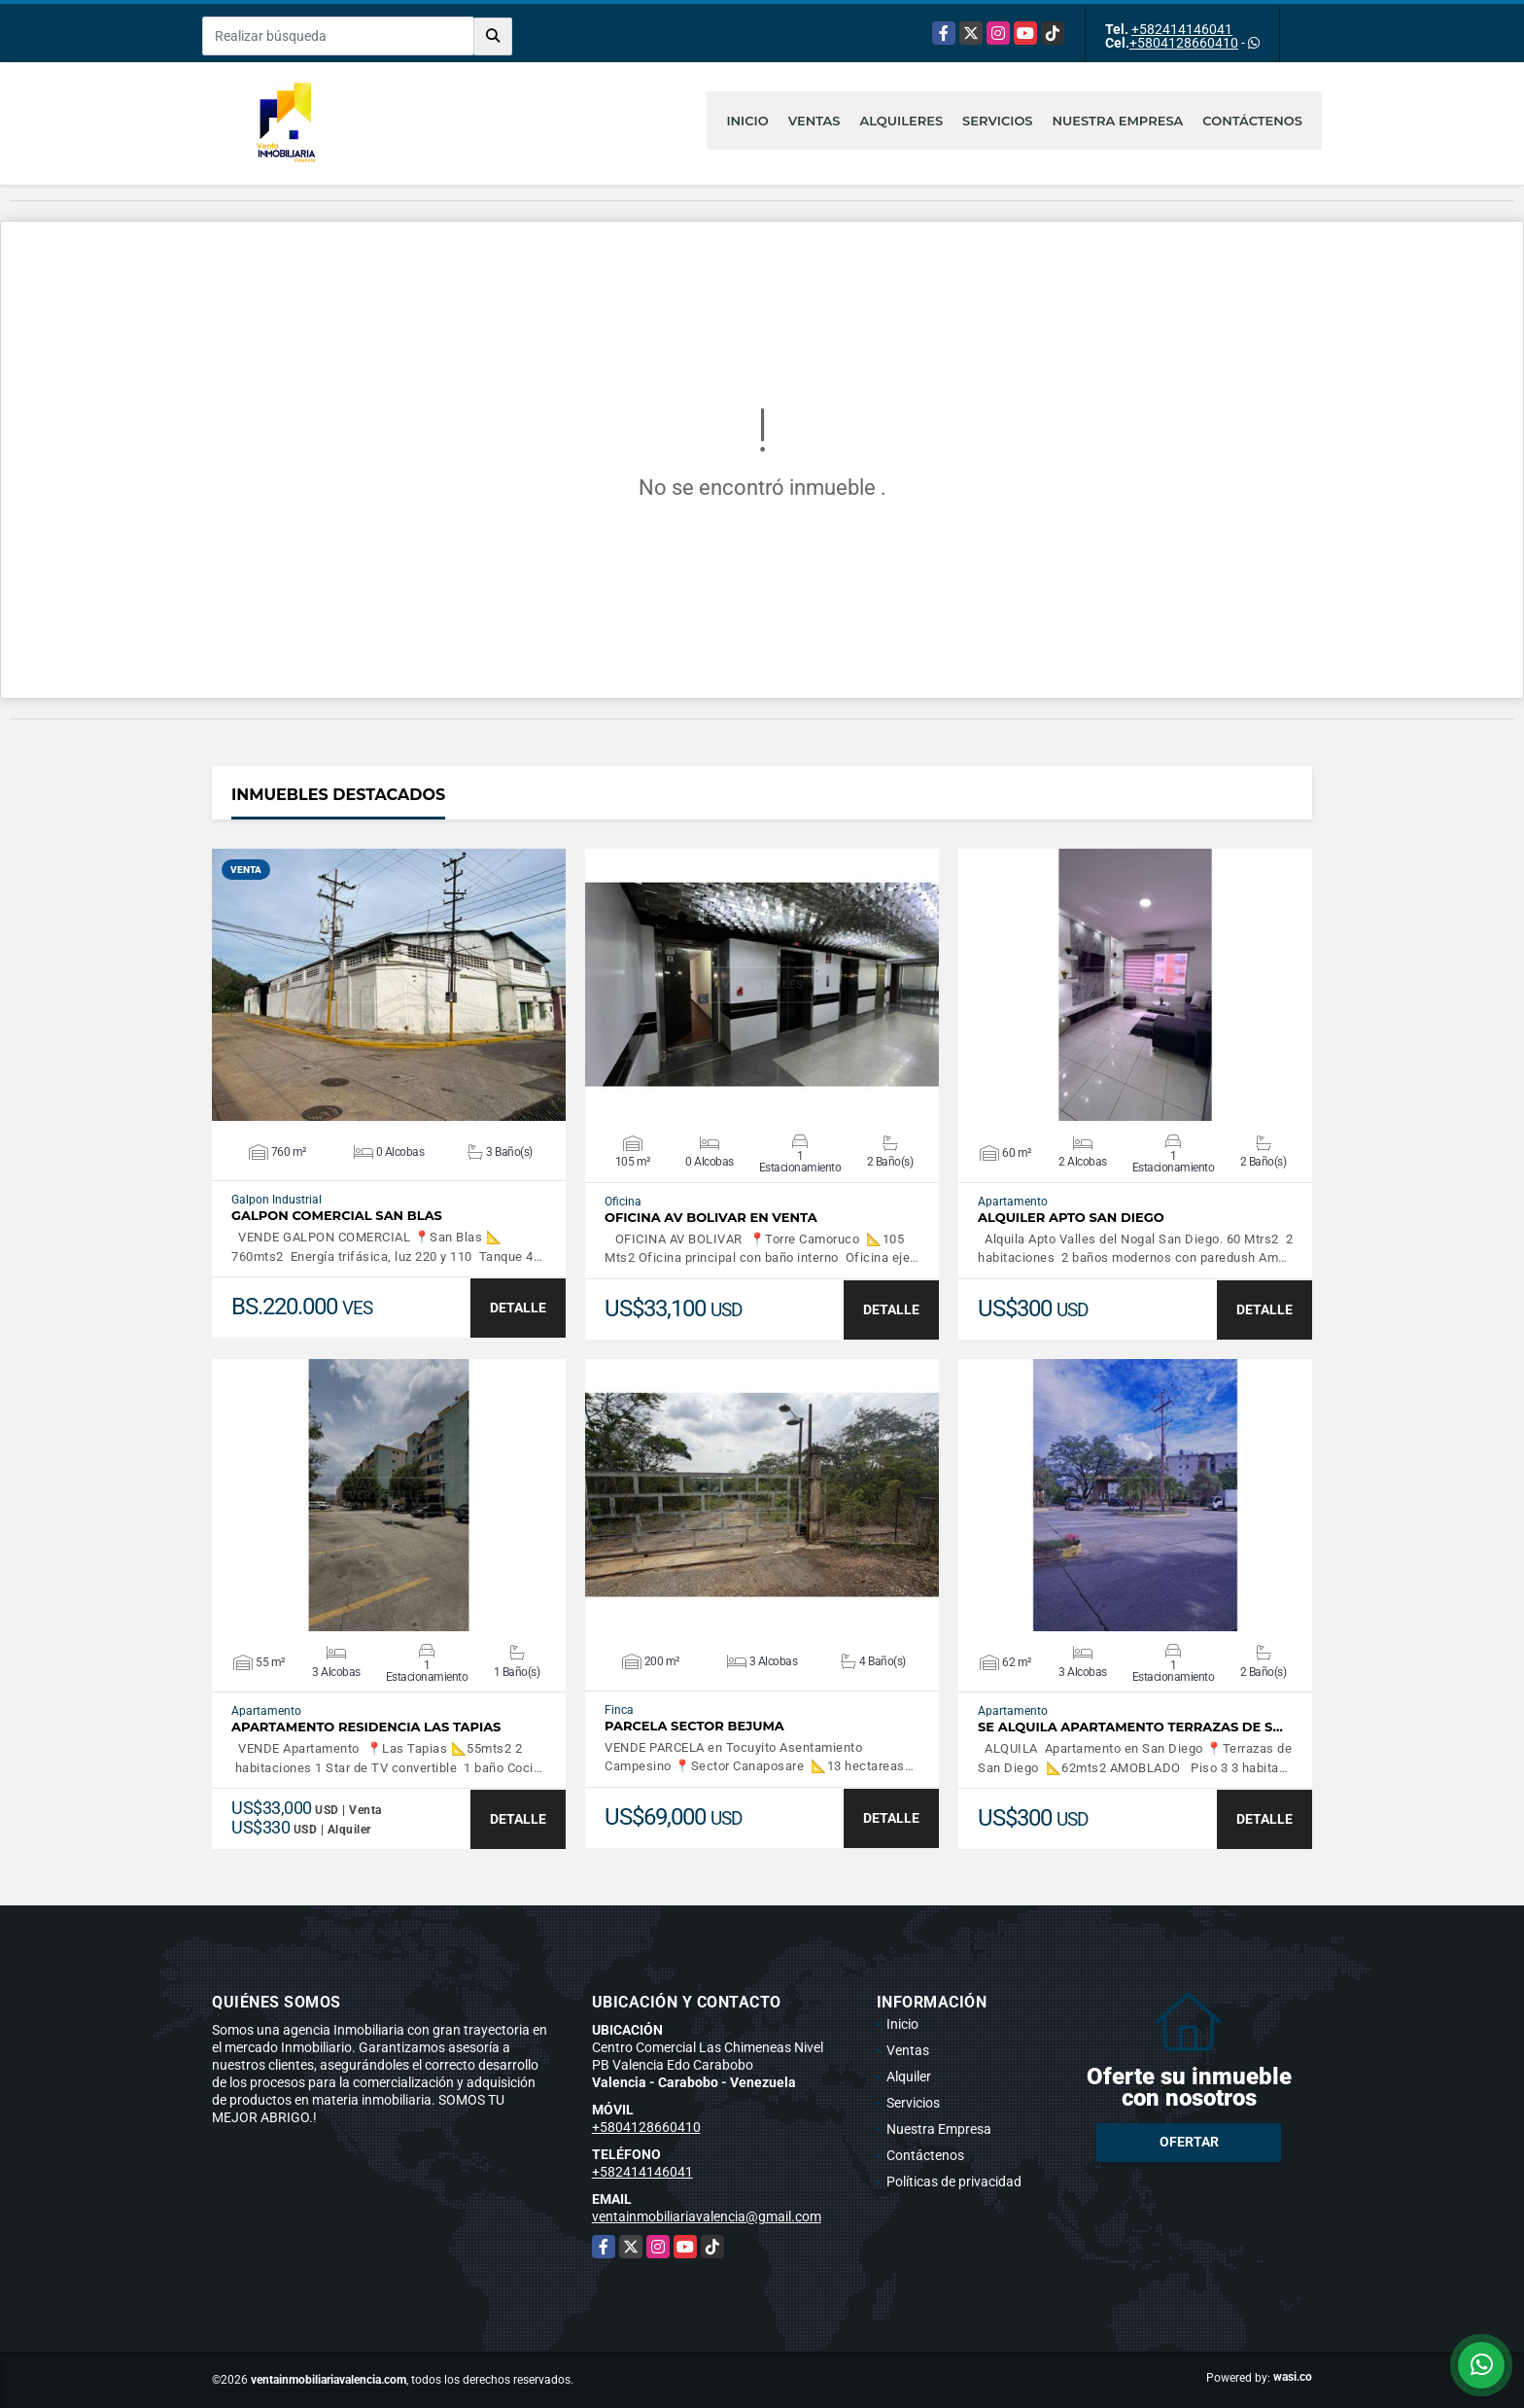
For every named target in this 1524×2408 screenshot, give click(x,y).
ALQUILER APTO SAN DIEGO (1071, 1217)
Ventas (814, 120)
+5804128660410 (1183, 43)
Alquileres (902, 120)
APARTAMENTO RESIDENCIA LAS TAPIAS (366, 1727)
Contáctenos (1252, 120)
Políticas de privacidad (954, 2181)
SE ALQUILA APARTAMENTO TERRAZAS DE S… (1130, 1727)
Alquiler (908, 2076)
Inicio (747, 120)
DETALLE (518, 1307)
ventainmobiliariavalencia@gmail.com (706, 2216)
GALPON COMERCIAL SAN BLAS (336, 1215)
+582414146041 (1181, 29)
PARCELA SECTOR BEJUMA (694, 1726)
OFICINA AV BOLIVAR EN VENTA (711, 1217)
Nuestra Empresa (1118, 120)
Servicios (997, 120)
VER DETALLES (389, 985)
